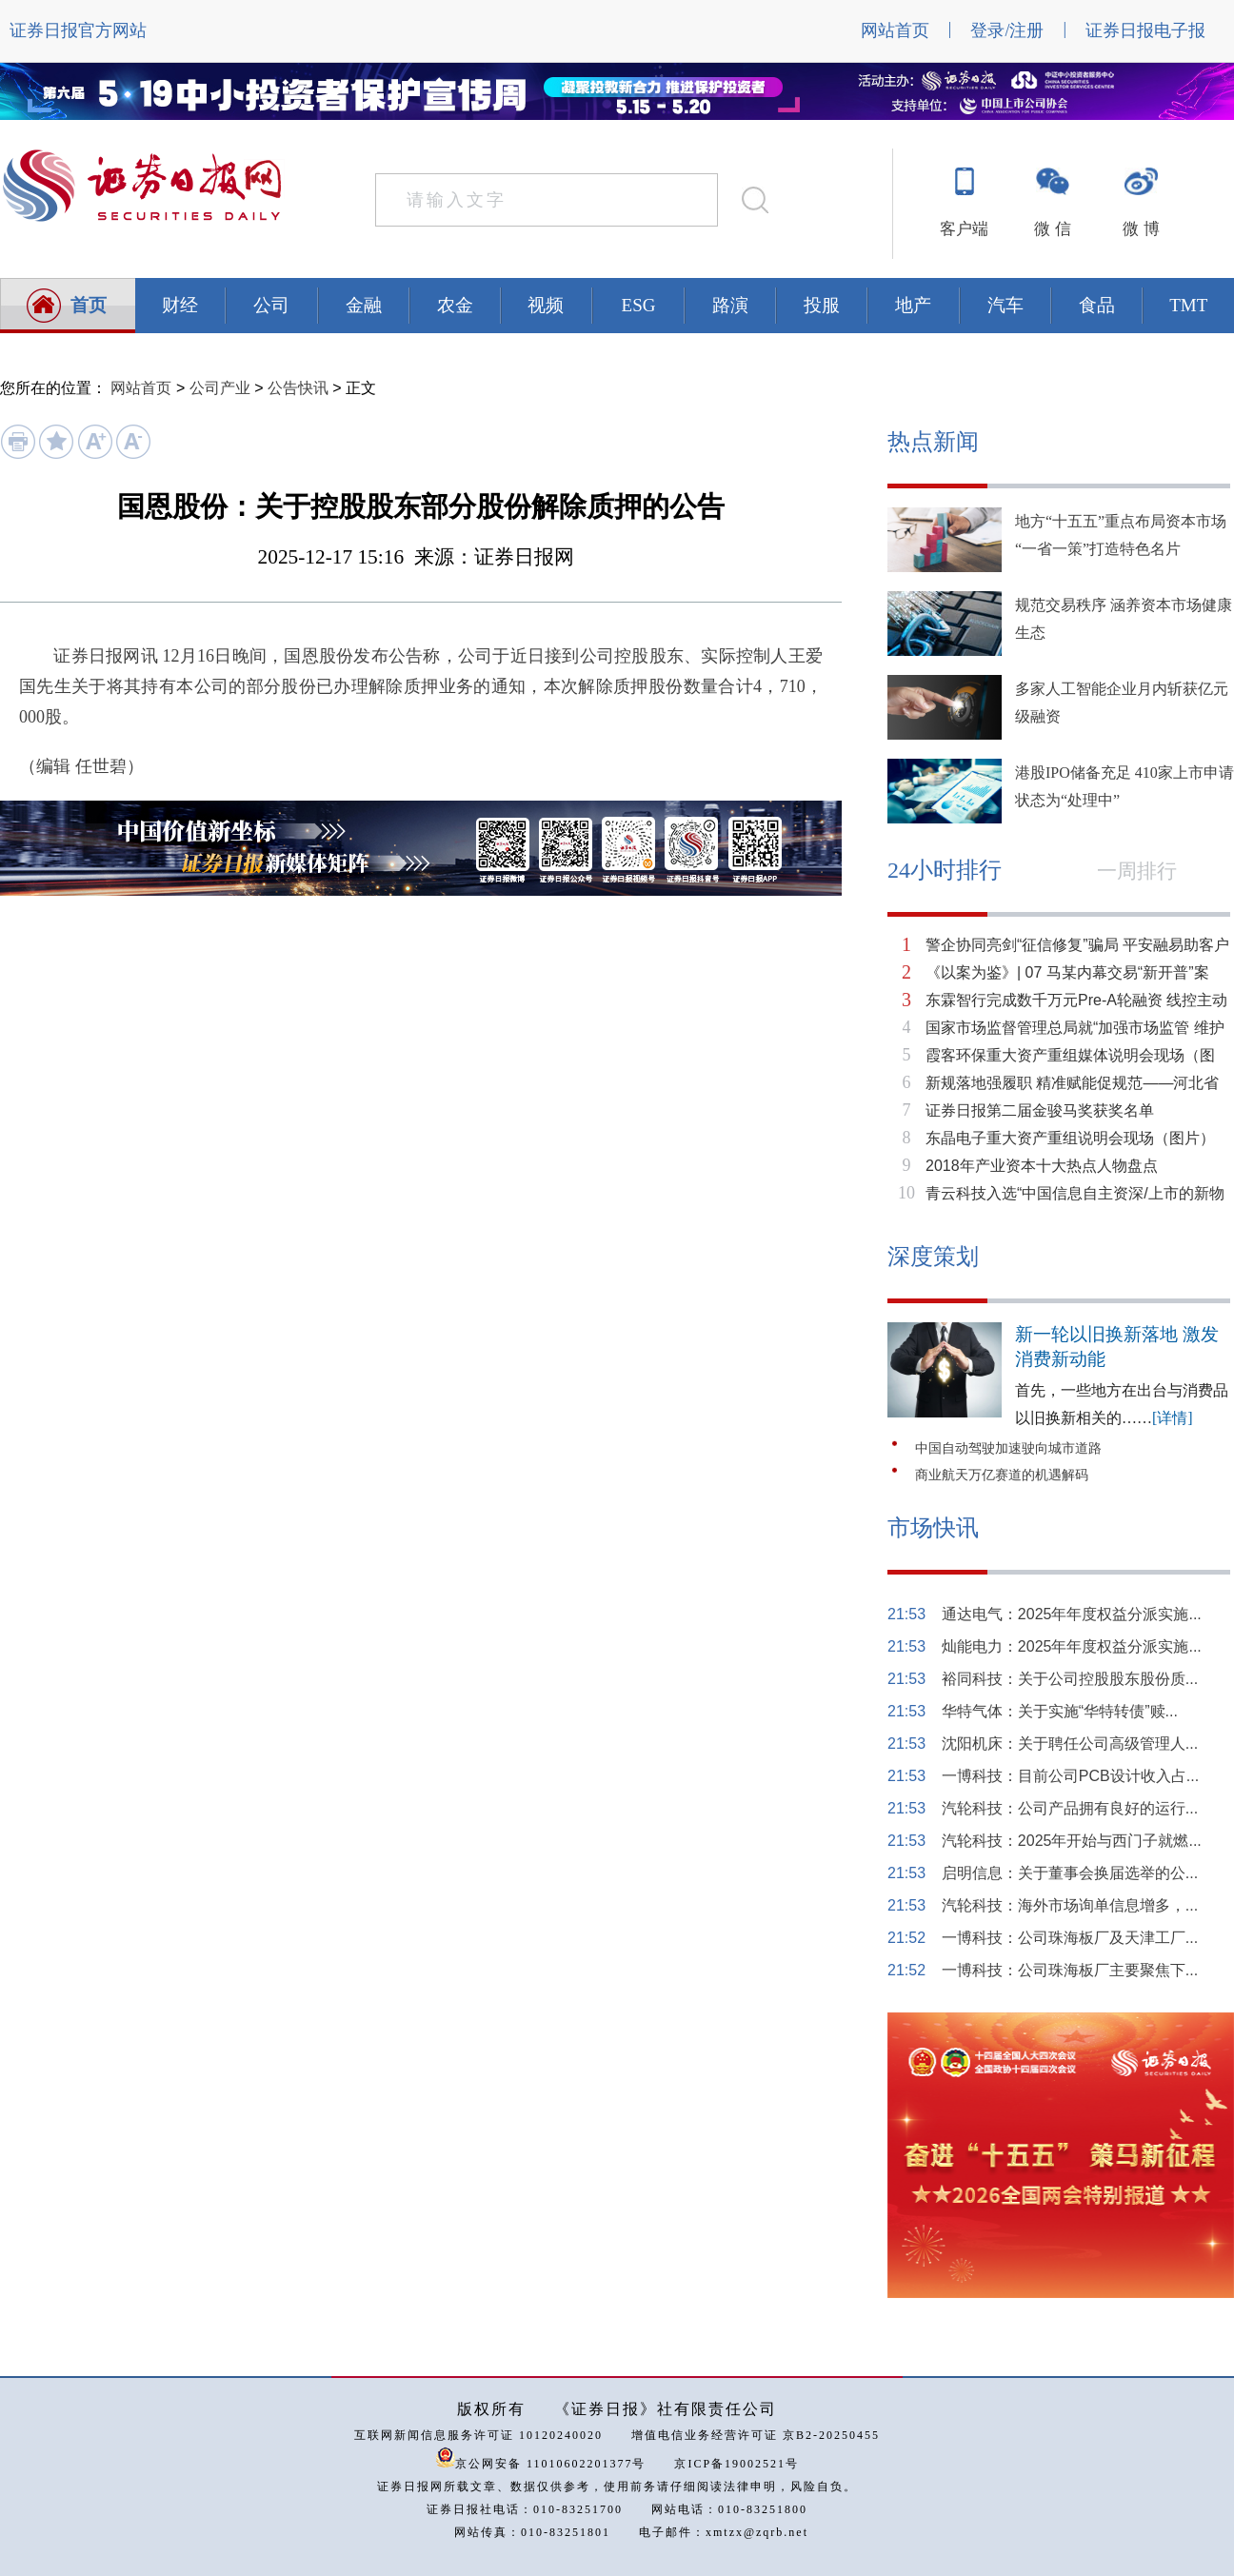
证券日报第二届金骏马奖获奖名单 (1040, 1110)
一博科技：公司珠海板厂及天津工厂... (1070, 1938)
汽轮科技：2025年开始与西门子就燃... (1072, 1841)
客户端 (964, 229)
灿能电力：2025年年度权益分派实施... (1072, 1646)
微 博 (1141, 229)
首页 (88, 305)
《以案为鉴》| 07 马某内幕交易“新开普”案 (1067, 972)
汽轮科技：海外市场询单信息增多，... (1070, 1905)
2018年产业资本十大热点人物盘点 (1042, 1166)
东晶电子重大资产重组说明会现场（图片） (1070, 1138)
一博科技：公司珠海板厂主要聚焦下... (1070, 1970)
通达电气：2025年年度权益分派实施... (1072, 1614)
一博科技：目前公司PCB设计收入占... (1070, 1776)
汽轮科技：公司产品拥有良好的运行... (1070, 1808)
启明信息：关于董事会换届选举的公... (1070, 1873)
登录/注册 (1007, 30)
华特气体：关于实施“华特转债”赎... (1060, 1711)
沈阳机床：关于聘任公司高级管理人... (1070, 1743)
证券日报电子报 (1145, 30)
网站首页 (895, 30)
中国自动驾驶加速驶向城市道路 (1008, 1448)
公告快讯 (298, 388)
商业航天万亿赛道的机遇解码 (1001, 1475)
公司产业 (219, 388)
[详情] (1172, 1418)
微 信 (1052, 229)
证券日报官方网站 (78, 30)
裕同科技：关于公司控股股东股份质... (1070, 1679)
